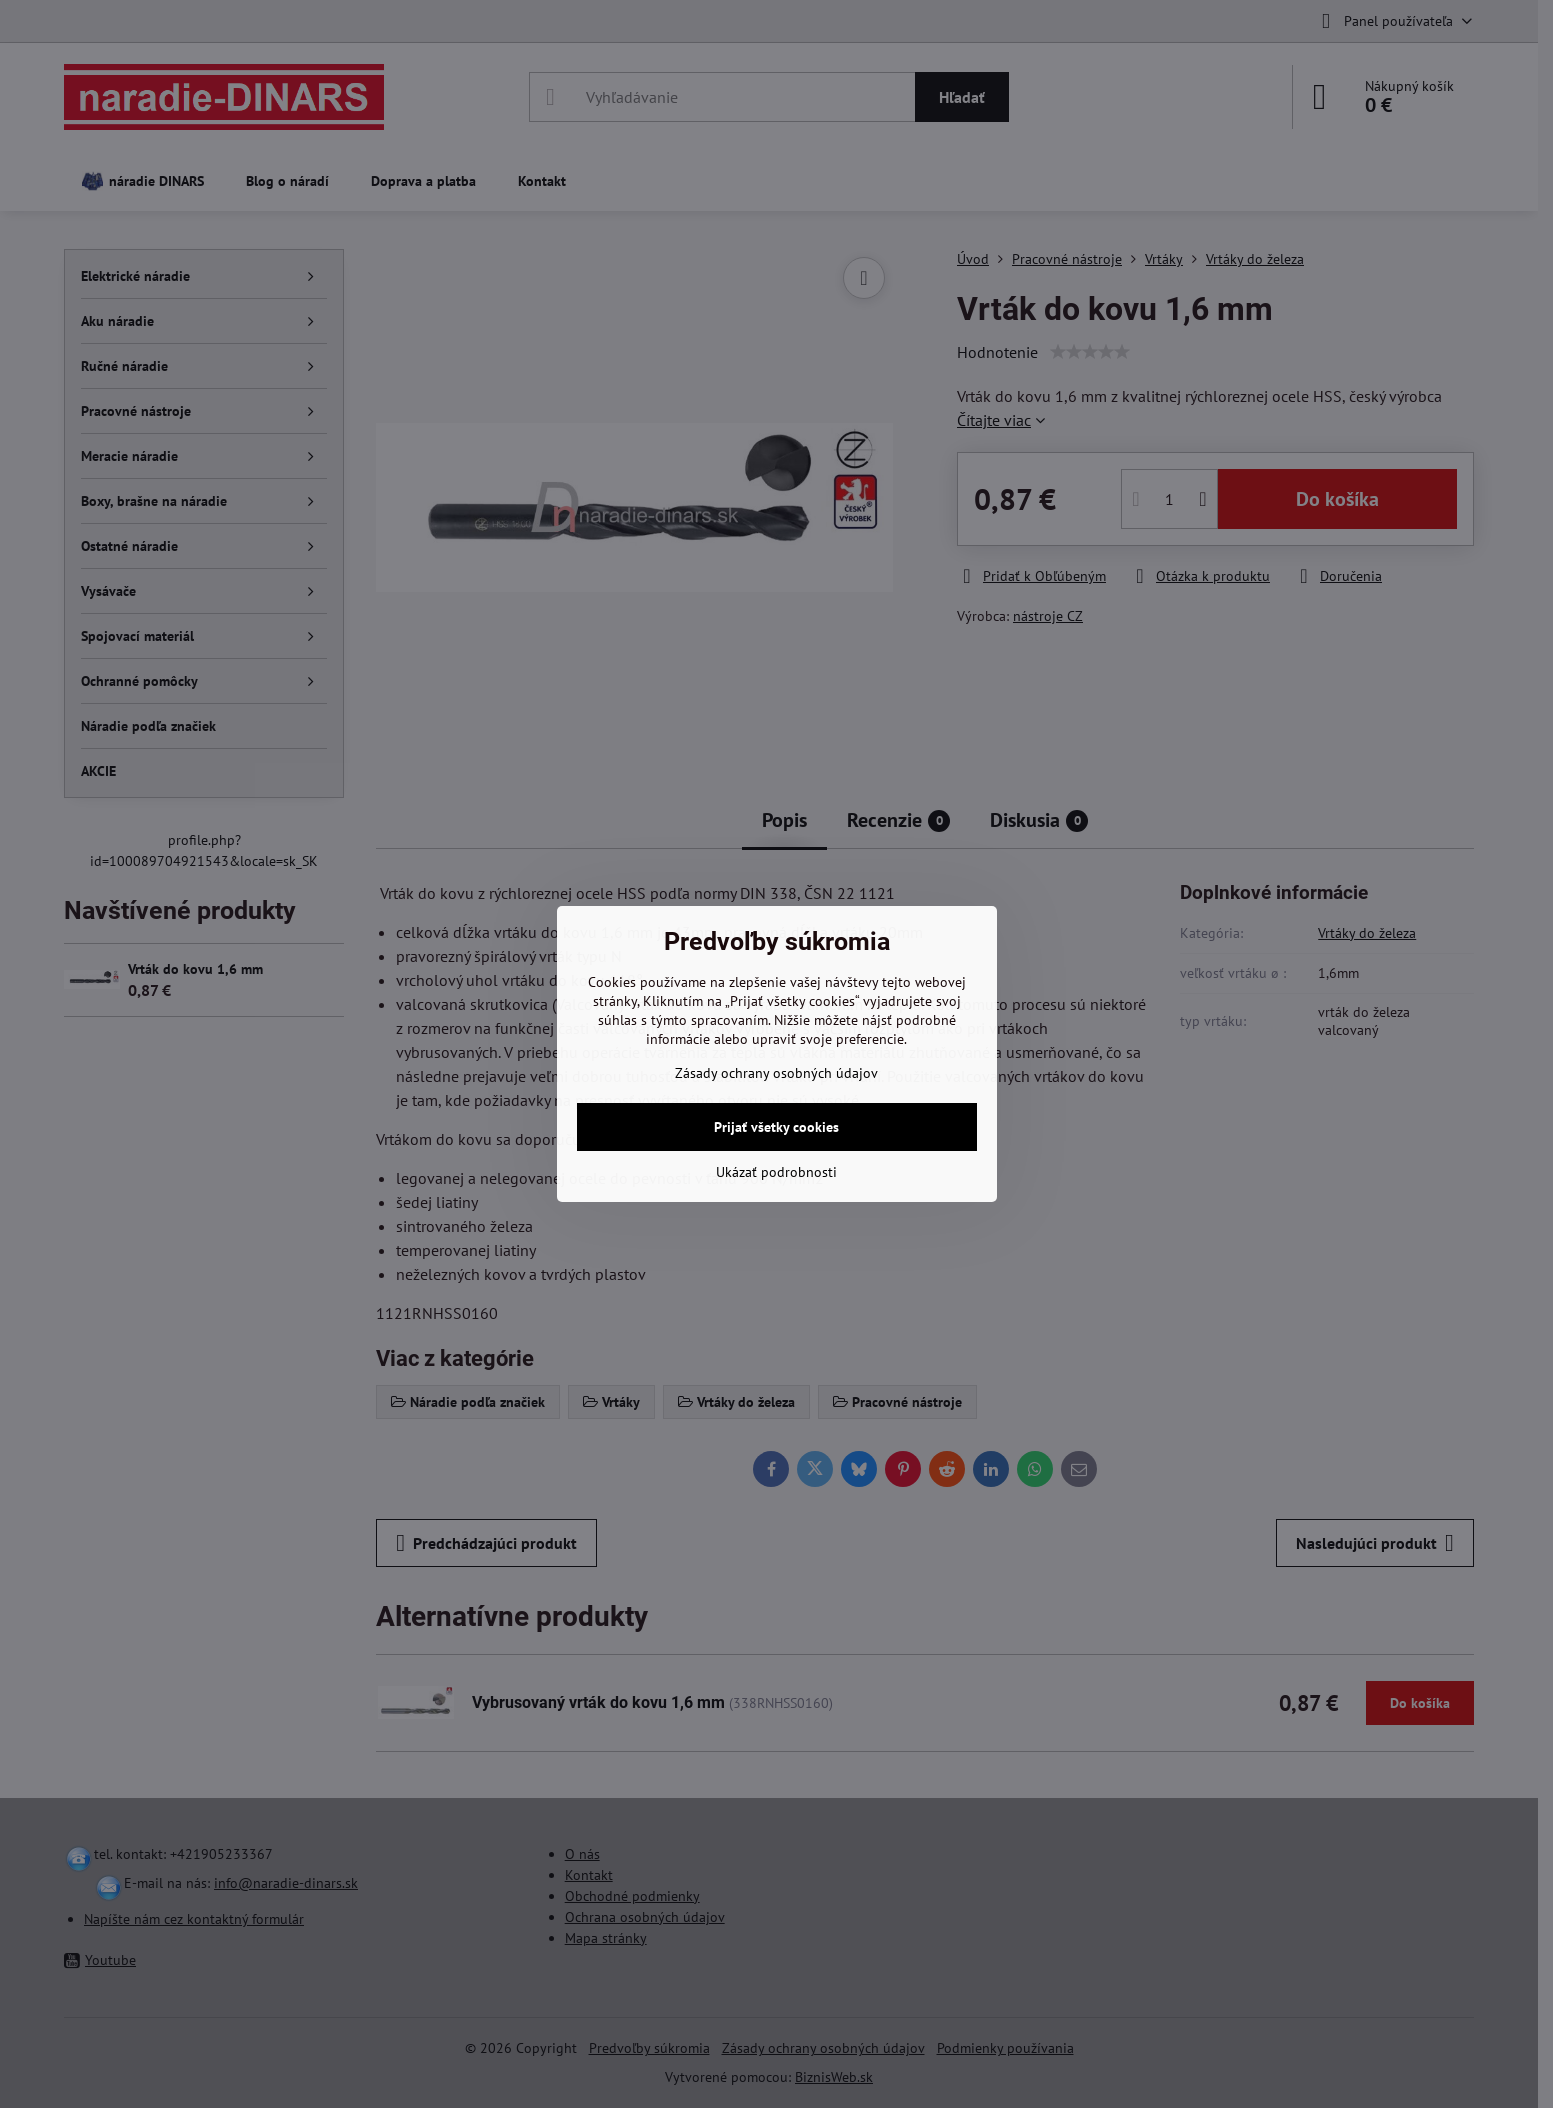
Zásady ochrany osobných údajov (776, 1073)
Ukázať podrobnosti (776, 1172)
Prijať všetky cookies (776, 1127)
